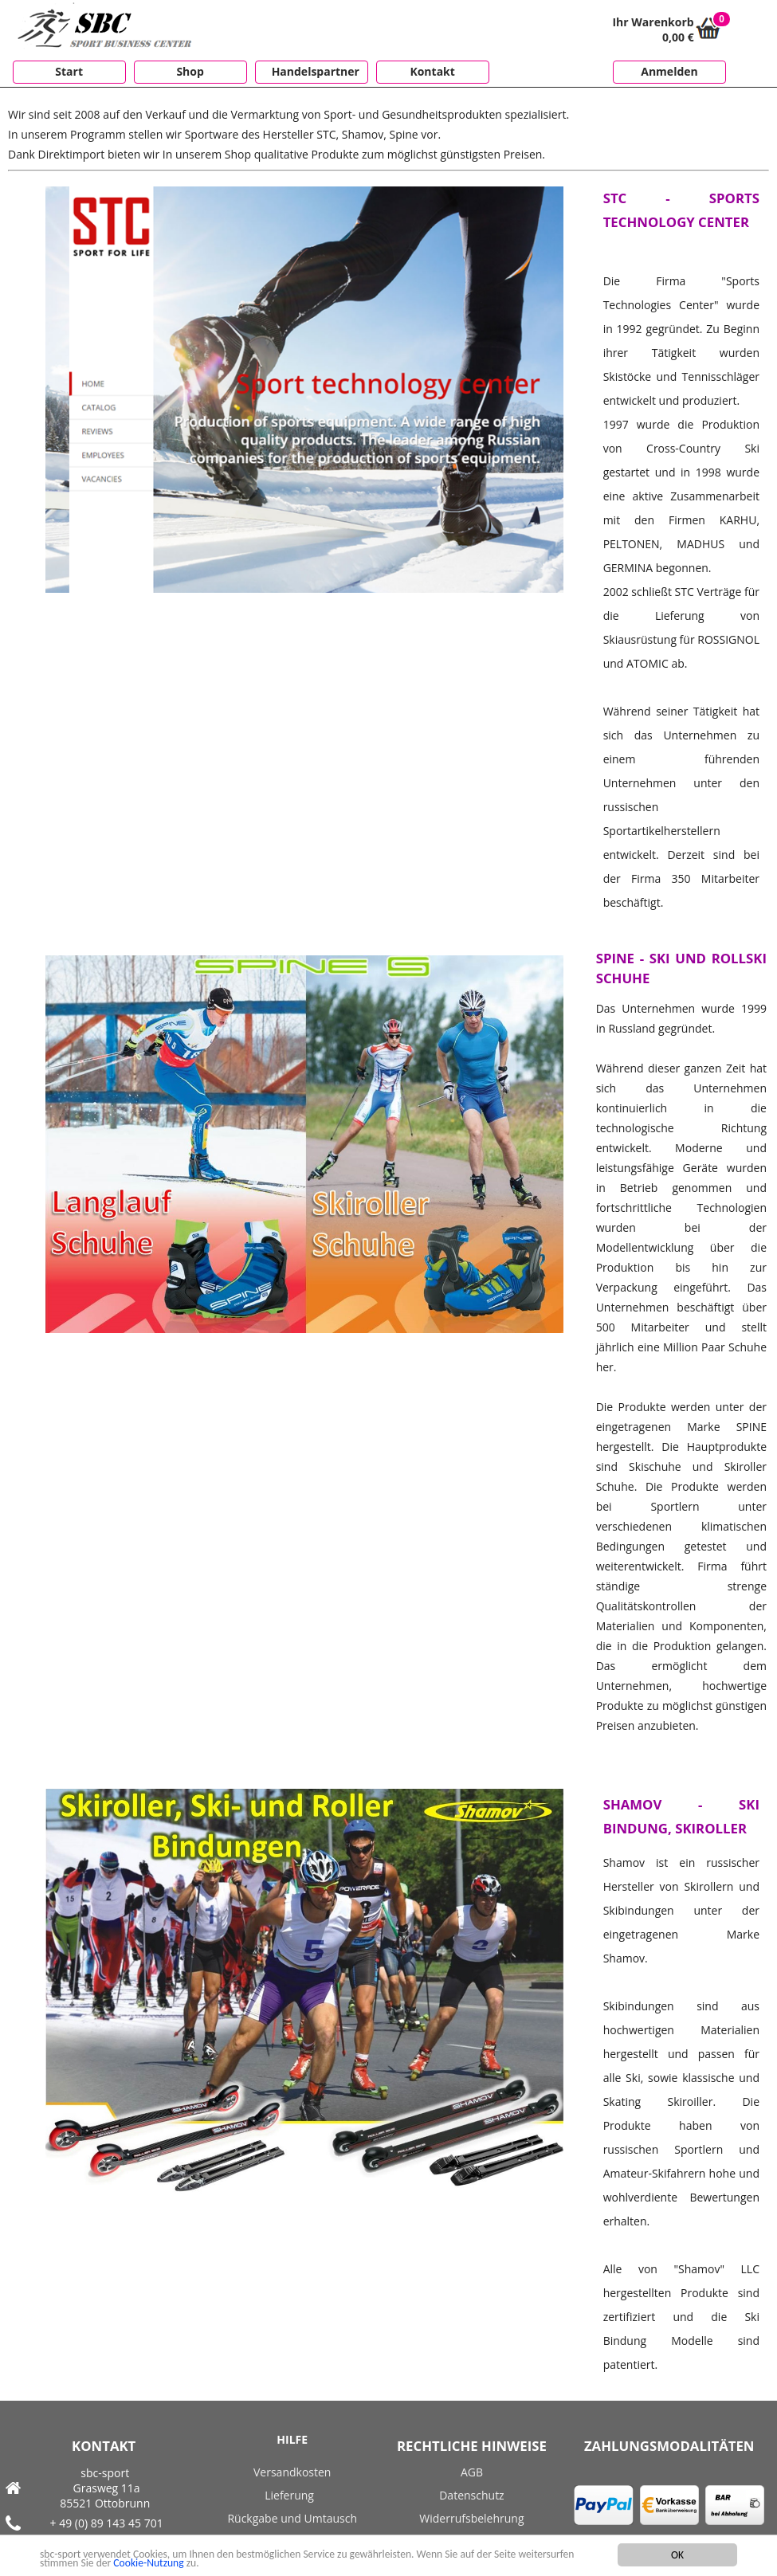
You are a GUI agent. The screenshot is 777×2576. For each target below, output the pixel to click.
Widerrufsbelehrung (471, 2518)
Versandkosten (292, 2472)
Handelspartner (315, 71)
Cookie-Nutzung (148, 2567)
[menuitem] (65, 72)
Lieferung (289, 2495)
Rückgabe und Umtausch (292, 2518)
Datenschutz (471, 2495)
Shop (189, 71)
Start (69, 71)
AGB (472, 2472)
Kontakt (432, 71)
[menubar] (247, 73)
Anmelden (669, 71)
